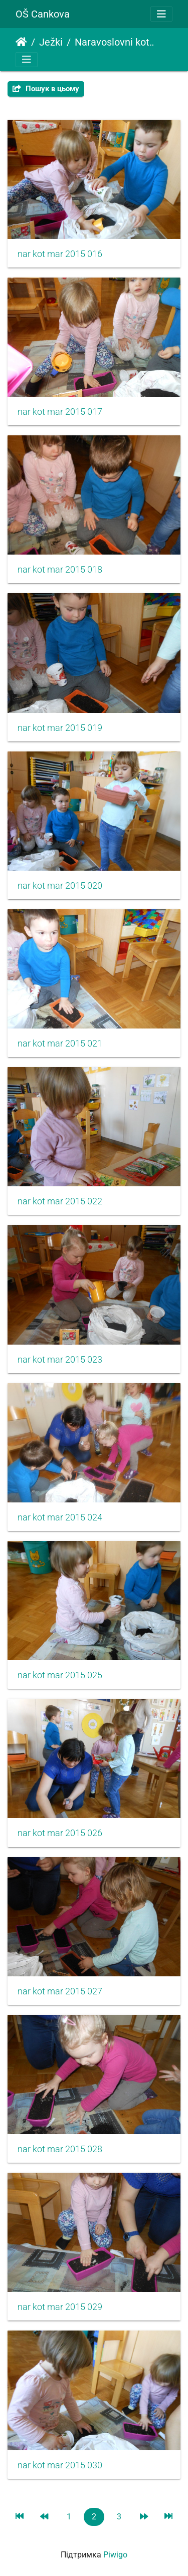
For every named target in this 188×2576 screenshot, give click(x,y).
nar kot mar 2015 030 (60, 2465)
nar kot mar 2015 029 (60, 2307)
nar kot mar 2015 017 (60, 412)
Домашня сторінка (21, 42)
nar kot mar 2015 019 (60, 728)
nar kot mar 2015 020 (60, 886)
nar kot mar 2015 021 (60, 1044)
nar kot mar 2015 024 (60, 1517)
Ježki (51, 42)
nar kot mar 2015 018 (60, 570)
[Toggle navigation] (161, 14)
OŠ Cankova (43, 14)
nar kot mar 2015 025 (60, 1675)
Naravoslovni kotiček (116, 42)
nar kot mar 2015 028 (60, 2149)
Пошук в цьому (46, 88)
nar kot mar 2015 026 (60, 1833)
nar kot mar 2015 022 (60, 1201)
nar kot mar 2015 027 (60, 1991)
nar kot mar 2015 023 (60, 1360)
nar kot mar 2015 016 (60, 254)
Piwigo (115, 2554)
